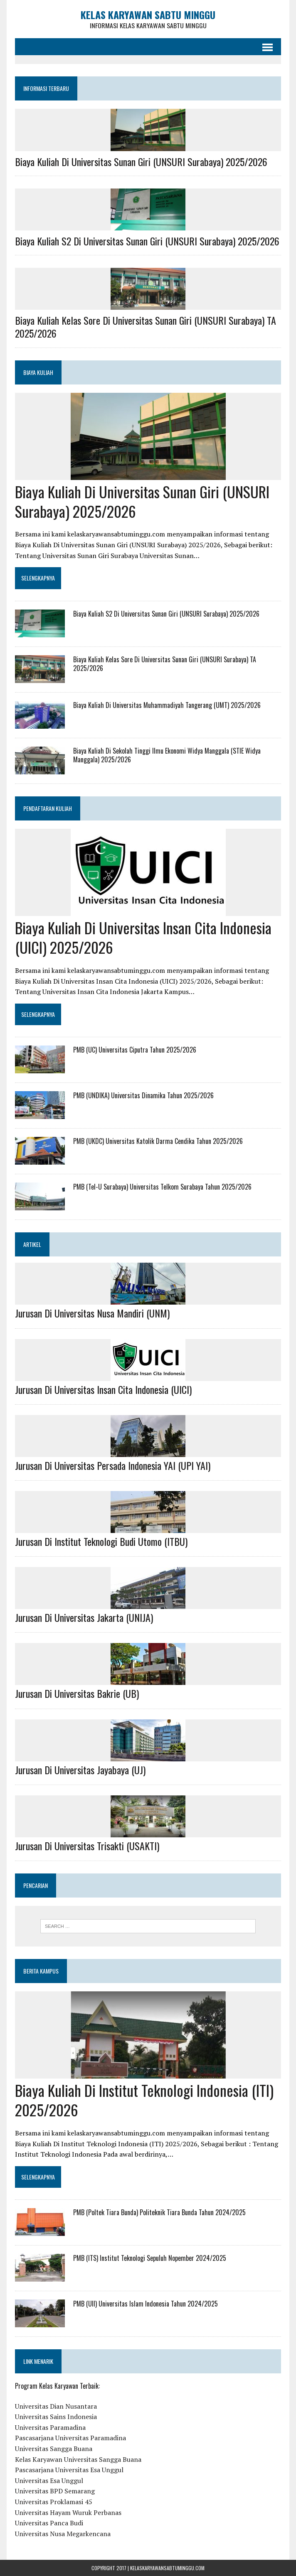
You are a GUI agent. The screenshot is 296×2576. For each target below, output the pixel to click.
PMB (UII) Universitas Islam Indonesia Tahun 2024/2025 (145, 2304)
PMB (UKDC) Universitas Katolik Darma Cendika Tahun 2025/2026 (158, 1141)
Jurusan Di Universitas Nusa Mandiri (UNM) (92, 1312)
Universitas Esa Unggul (49, 2480)
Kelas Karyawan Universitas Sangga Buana (78, 2459)
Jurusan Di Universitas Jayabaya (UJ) (80, 1769)
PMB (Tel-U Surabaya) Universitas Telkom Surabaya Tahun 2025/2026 (162, 1187)
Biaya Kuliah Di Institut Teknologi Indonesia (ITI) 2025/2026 (144, 2100)
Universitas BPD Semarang (55, 2490)
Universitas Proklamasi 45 (53, 2501)
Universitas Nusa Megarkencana (63, 2533)
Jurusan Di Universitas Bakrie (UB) (77, 1693)
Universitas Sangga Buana (53, 2448)
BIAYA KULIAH (38, 371)
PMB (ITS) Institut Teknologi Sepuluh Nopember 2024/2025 (149, 2258)
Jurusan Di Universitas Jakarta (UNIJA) (84, 1617)
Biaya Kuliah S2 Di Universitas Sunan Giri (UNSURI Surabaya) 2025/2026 (147, 240)
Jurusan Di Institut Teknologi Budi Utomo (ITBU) (101, 1541)
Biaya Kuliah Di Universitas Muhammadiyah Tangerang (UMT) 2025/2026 (167, 705)
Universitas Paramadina (50, 2427)
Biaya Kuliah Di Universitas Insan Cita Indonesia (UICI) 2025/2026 (143, 937)
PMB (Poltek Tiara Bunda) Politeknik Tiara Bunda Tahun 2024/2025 (159, 2212)
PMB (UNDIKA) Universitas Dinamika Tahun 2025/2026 (143, 1095)
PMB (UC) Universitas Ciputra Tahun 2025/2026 (134, 1050)
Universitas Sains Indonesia (56, 2416)
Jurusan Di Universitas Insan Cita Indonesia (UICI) (103, 1388)
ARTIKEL (32, 1244)
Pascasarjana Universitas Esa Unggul (69, 2469)
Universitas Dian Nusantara (56, 2406)
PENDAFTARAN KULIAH (47, 808)
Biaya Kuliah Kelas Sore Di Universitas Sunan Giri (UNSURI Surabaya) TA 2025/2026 (145, 326)
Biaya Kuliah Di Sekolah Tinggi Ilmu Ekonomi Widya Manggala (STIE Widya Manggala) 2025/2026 (167, 755)
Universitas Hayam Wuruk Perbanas (68, 2512)
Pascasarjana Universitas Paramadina (70, 2437)
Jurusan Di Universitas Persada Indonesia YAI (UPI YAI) (112, 1465)
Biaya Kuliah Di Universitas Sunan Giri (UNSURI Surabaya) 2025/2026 (141, 161)
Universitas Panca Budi (49, 2522)
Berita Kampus (41, 1970)
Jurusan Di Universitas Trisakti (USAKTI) (87, 1845)
